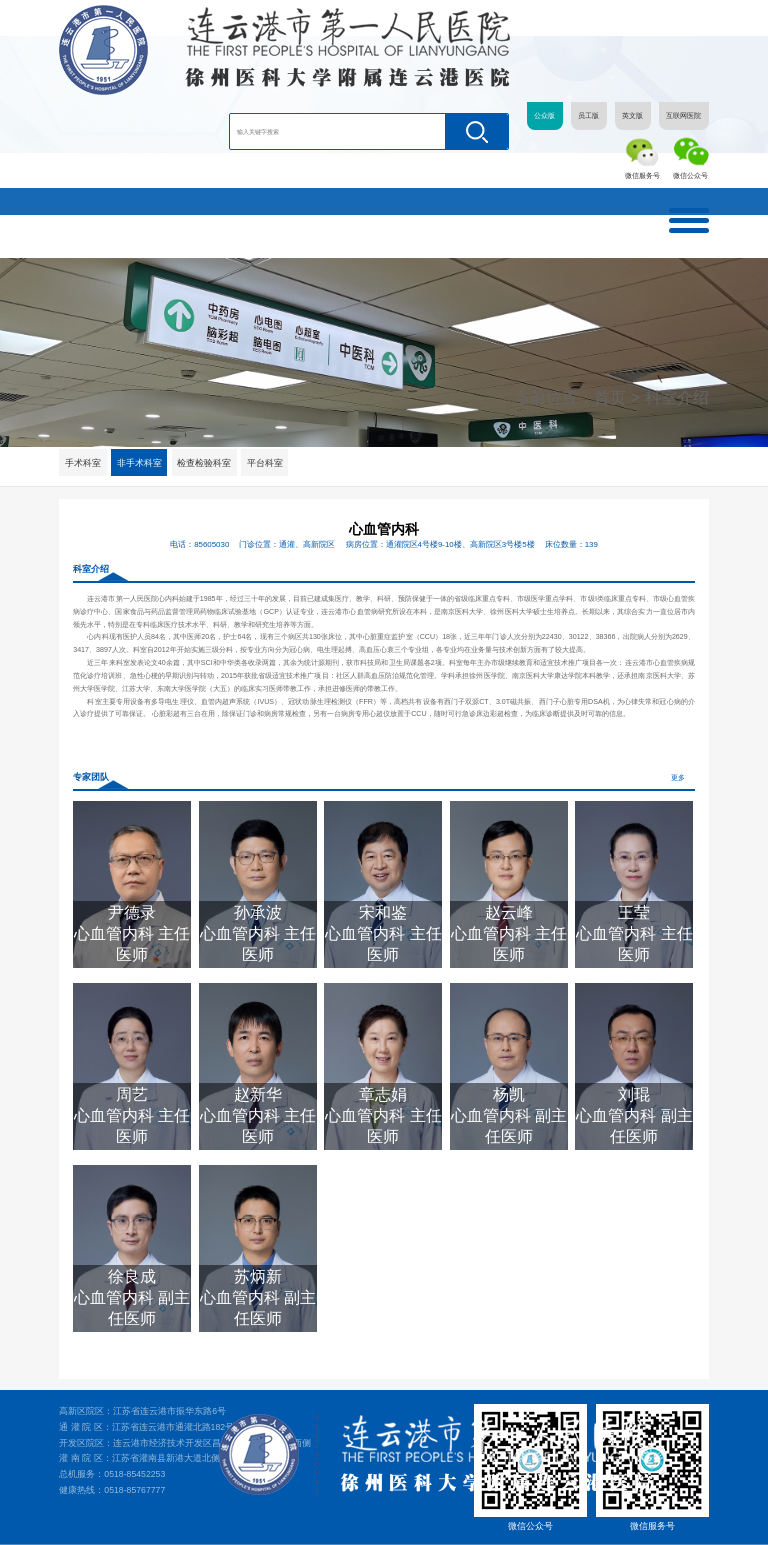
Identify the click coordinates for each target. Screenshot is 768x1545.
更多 (678, 778)
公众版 (544, 116)
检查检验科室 (206, 463)
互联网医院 (683, 116)
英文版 (632, 116)
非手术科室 (140, 463)
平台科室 (267, 463)
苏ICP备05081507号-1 (673, 1531)
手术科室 (83, 463)
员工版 (588, 116)
